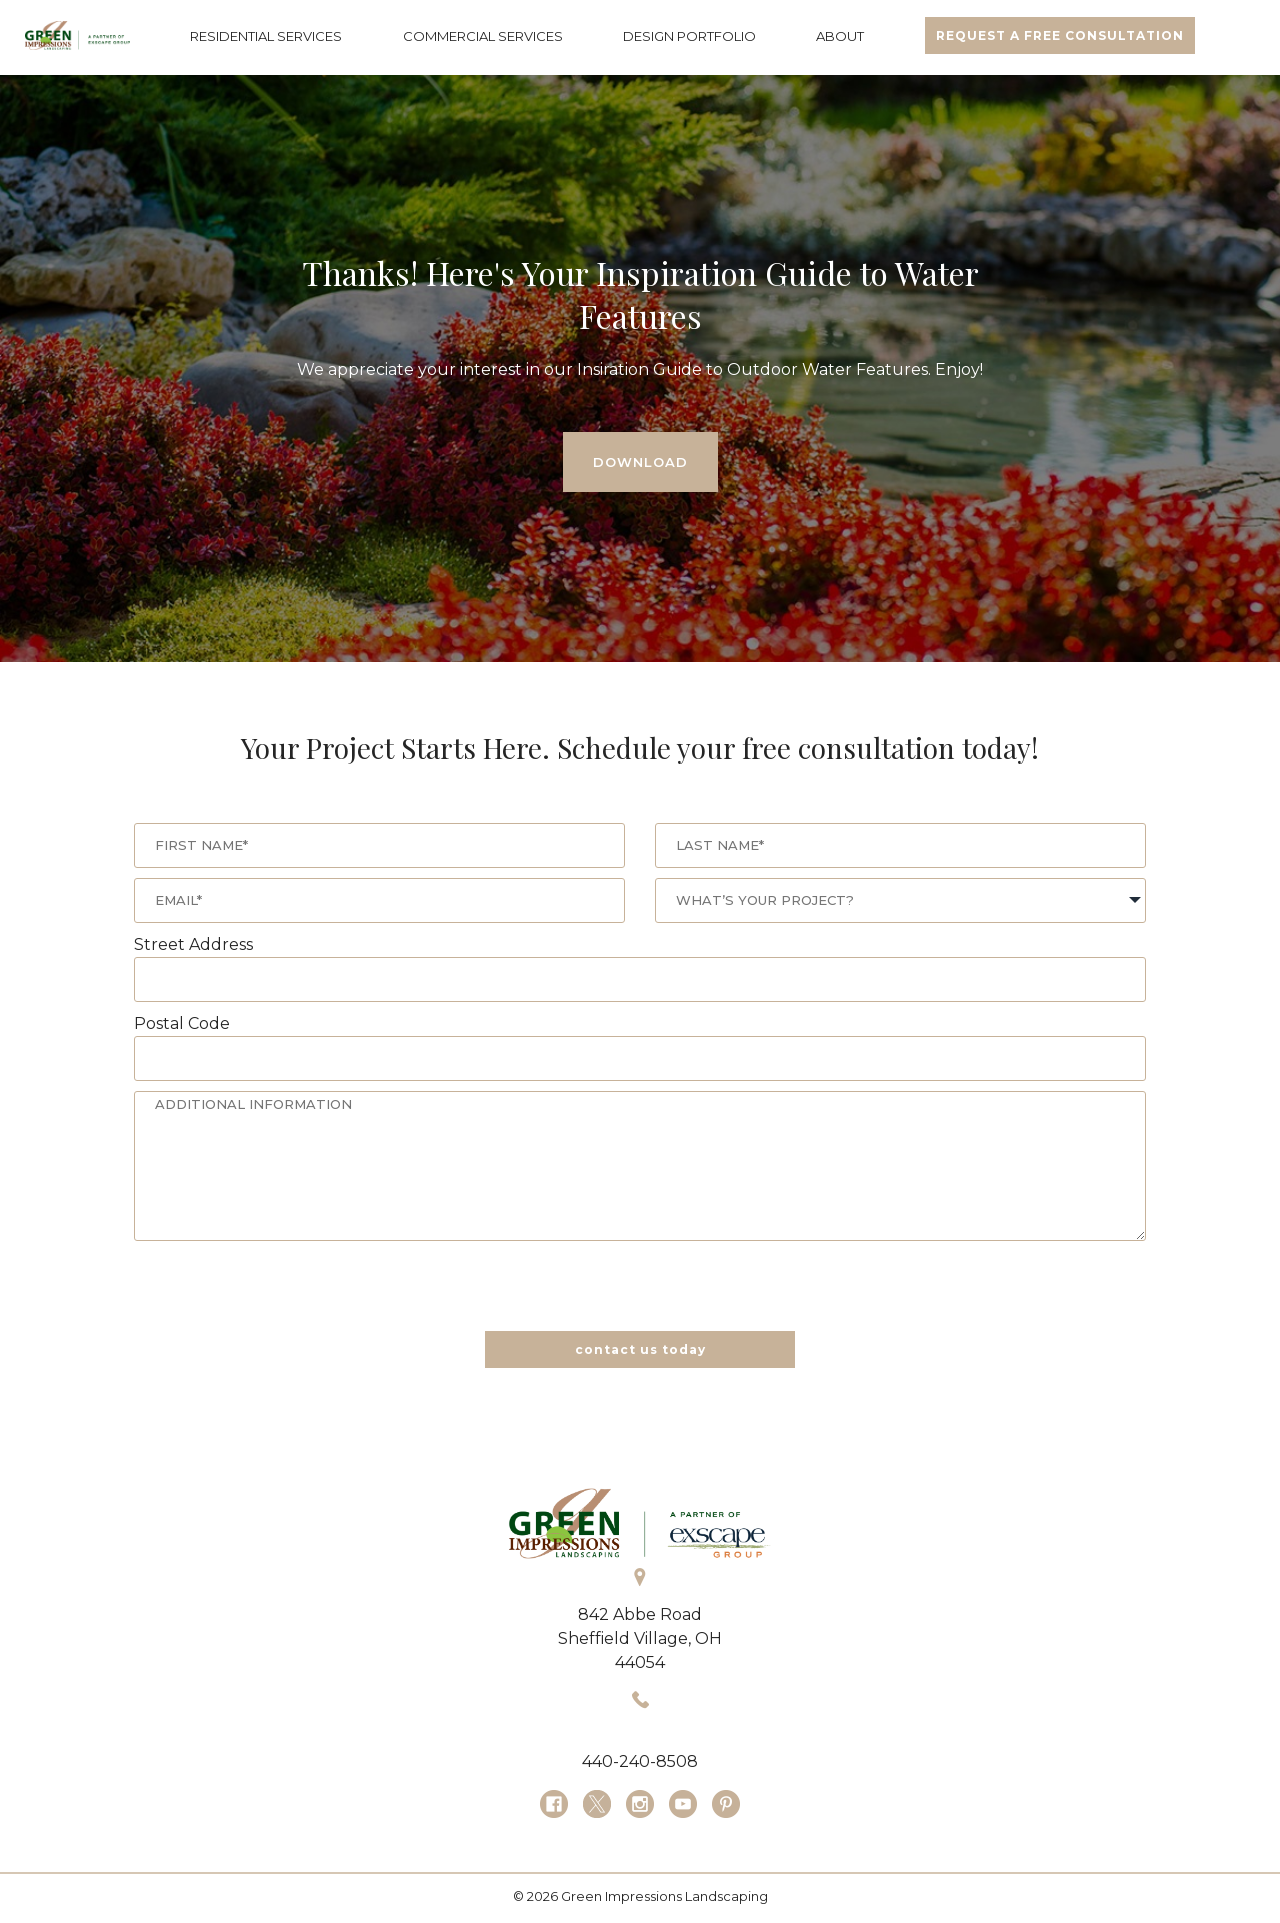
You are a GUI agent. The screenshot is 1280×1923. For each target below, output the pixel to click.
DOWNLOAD (640, 462)
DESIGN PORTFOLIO (689, 36)
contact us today (640, 1349)
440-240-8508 (640, 1761)
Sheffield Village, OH (640, 1638)
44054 (640, 1662)
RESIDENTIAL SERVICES (266, 36)
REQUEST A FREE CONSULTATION (1060, 35)
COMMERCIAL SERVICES (483, 36)
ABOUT (840, 36)
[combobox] (900, 900)
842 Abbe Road (640, 1614)
